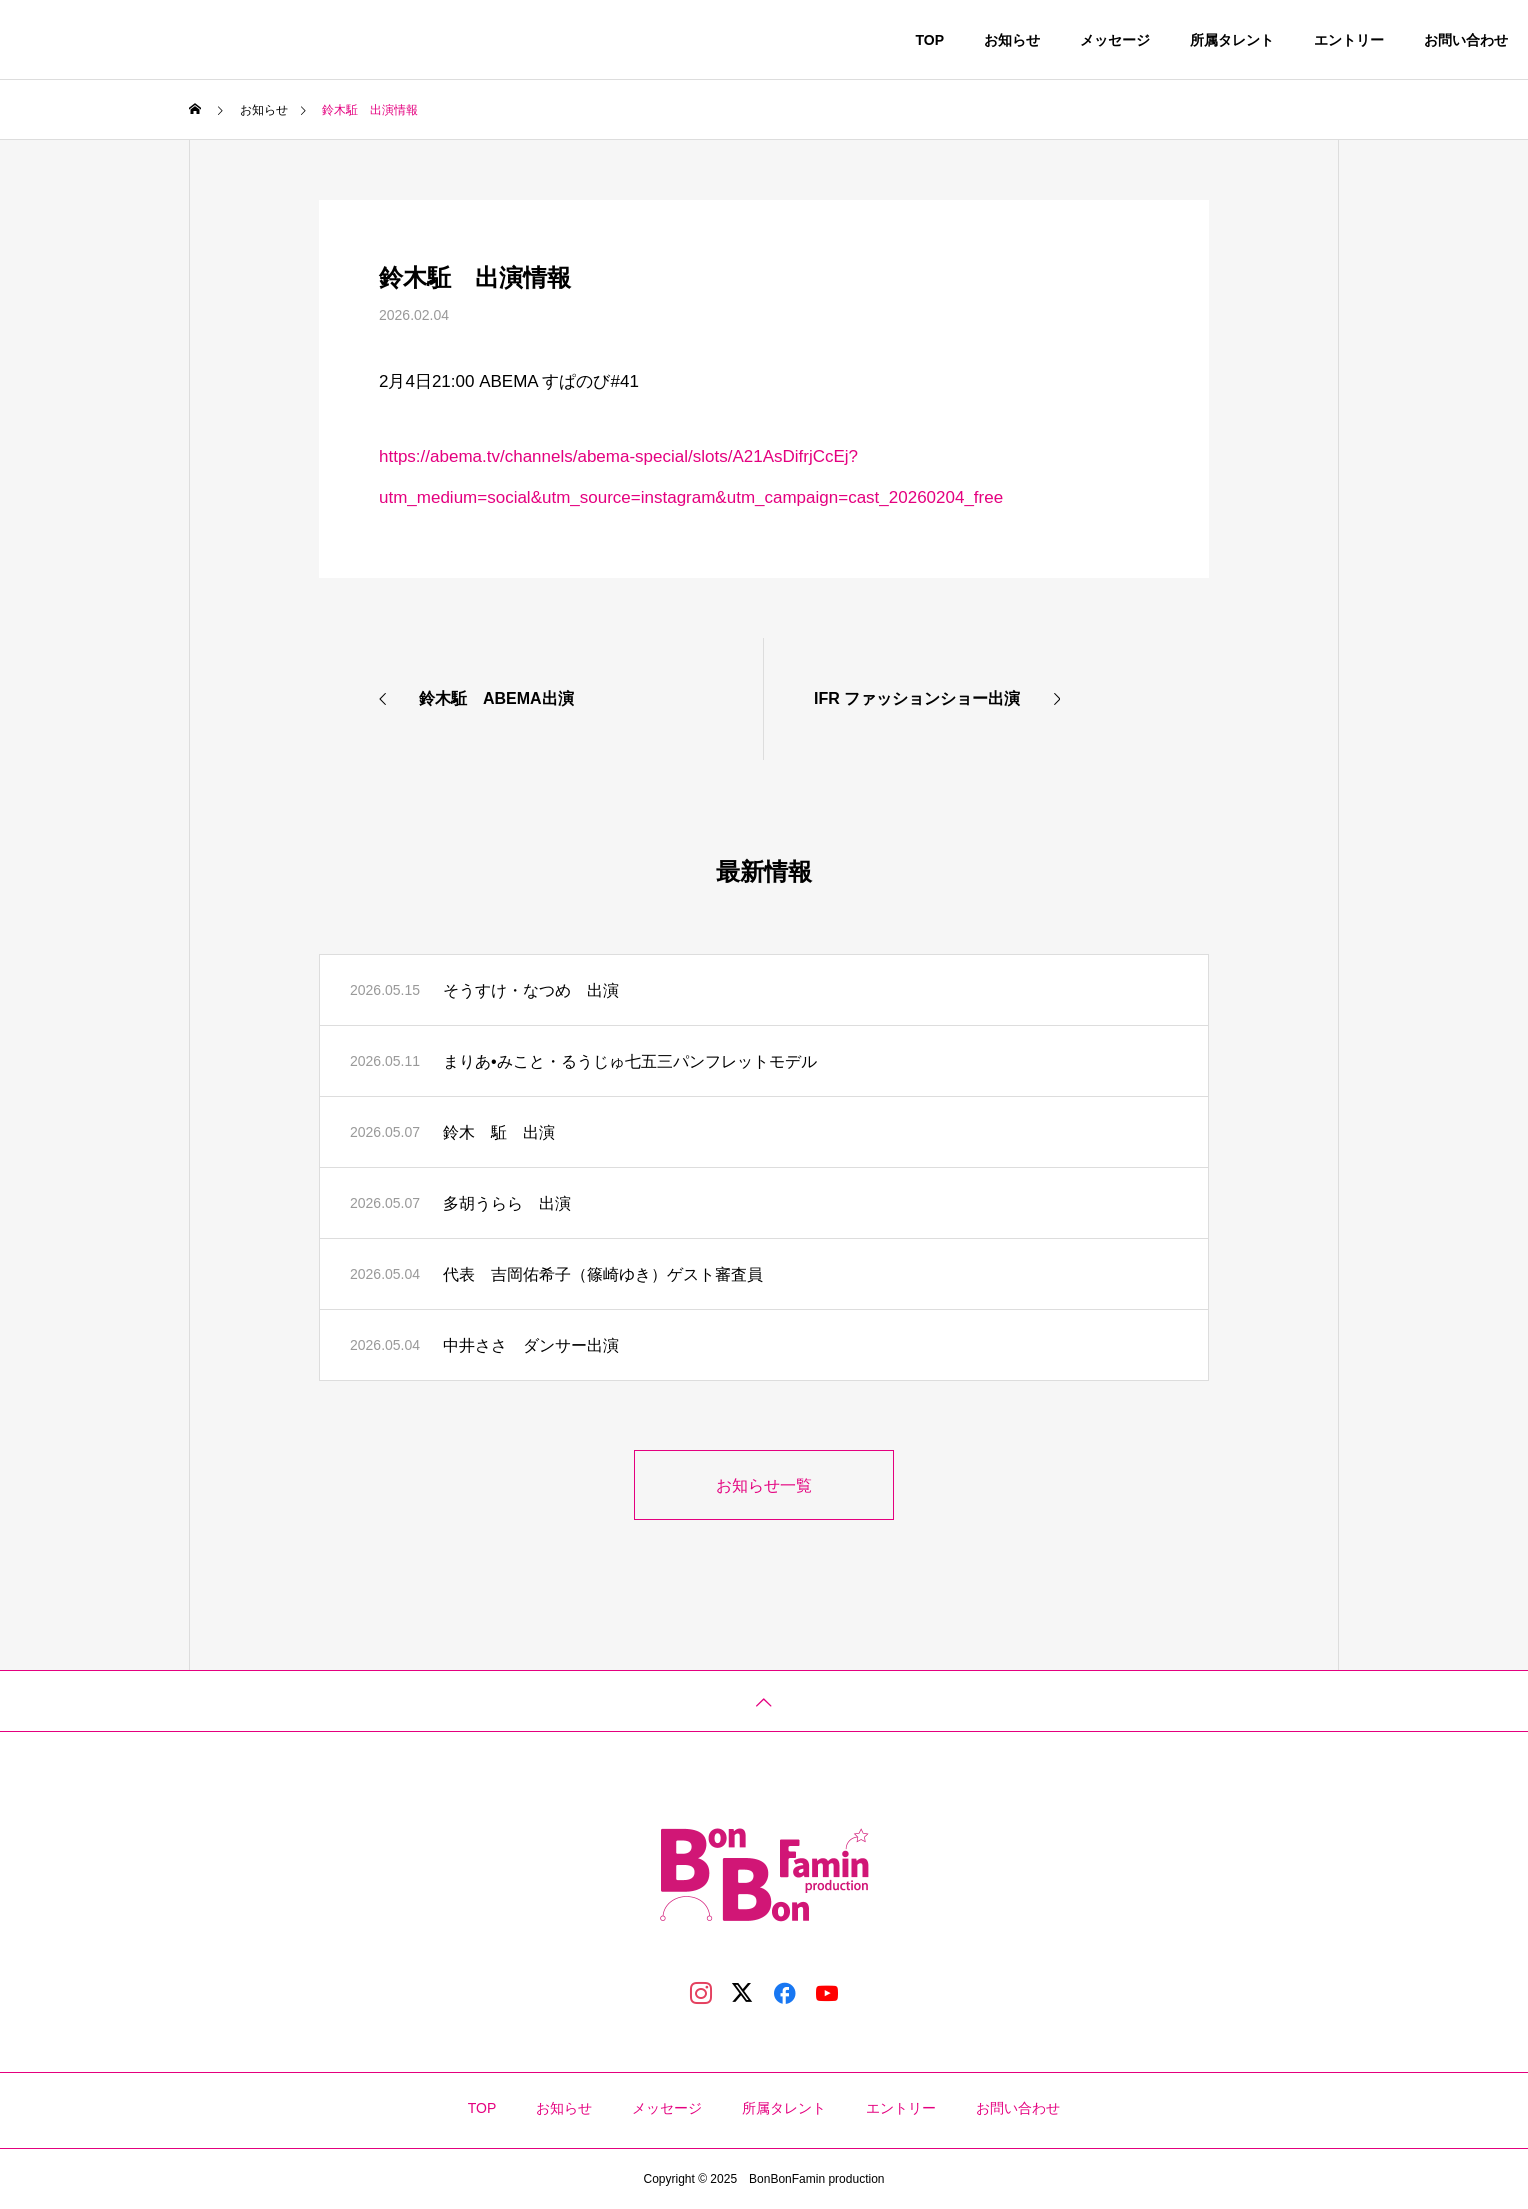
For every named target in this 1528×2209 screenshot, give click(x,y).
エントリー (1349, 40)
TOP (929, 40)
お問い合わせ (1466, 40)
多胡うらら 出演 (507, 1203)
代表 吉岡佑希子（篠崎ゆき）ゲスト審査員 (603, 1274)
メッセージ (1115, 40)
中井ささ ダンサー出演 (531, 1345)
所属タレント (1232, 40)
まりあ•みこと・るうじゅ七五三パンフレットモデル (630, 1061)
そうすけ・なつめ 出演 (531, 990)
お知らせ (1012, 40)
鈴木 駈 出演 (499, 1132)
